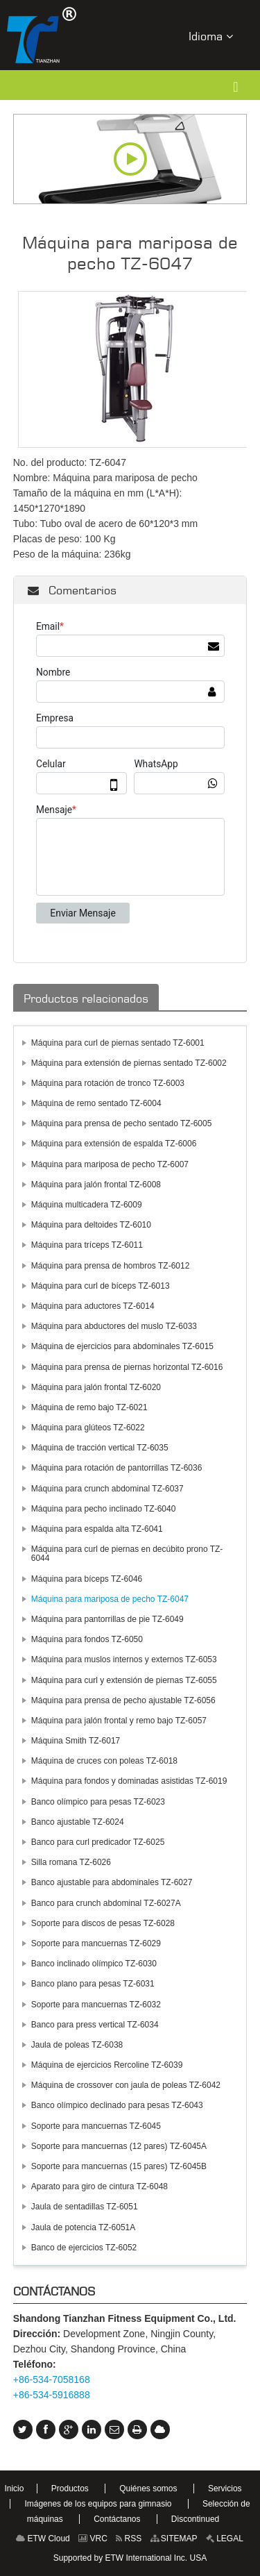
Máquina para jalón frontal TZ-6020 (96, 1387)
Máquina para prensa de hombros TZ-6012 (110, 1266)
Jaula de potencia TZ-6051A (83, 2227)
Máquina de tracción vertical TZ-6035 (99, 1448)
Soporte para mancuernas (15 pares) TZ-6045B (119, 2166)
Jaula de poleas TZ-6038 (77, 2045)
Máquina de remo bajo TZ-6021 (89, 1407)
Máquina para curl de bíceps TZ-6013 (100, 1286)
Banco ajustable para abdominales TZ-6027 (112, 1882)
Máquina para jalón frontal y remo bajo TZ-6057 (119, 1720)
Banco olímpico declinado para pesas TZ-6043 (117, 2105)
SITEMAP (174, 2538)
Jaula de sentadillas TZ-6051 (84, 2206)
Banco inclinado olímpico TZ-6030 (94, 1963)
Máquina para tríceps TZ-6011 (87, 1245)
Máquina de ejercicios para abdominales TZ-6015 (122, 1346)
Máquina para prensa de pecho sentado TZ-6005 (121, 1123)
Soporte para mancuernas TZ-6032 (96, 2004)
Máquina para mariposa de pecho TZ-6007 (110, 1164)
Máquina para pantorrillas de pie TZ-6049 (107, 1619)
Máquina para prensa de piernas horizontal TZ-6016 (127, 1367)
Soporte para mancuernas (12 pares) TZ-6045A (119, 2146)
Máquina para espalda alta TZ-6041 (97, 1529)
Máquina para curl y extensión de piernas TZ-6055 (124, 1680)
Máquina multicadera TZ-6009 (86, 1205)
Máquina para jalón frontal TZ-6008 (96, 1184)
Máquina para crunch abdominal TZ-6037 (107, 1489)
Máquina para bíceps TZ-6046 (87, 1579)
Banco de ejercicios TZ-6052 (84, 2247)
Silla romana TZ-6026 (71, 1862)
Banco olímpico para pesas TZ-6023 (98, 1802)
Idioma (211, 35)
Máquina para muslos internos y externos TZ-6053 (124, 1659)
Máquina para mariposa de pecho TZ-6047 (110, 1599)
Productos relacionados (86, 998)
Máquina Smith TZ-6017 (76, 1741)
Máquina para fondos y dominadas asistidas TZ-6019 (129, 1781)
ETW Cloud (43, 2538)
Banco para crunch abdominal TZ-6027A (106, 1903)
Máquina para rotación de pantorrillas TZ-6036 (116, 1468)
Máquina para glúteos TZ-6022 (88, 1427)
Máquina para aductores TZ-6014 (93, 1306)
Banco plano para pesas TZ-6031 (93, 1984)
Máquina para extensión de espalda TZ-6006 (114, 1143)
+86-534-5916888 (51, 2394)
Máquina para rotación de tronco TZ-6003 (107, 1083)
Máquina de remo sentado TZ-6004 (96, 1103)
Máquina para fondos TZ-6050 (87, 1639)
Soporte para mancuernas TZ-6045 (96, 2126)
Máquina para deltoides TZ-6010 (91, 1225)
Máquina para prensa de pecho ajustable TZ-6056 (123, 1700)
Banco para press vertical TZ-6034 (95, 2025)
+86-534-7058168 (51, 2379)
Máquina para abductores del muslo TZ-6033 (114, 1326)
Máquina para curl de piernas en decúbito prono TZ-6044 (127, 1553)
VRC (92, 2538)
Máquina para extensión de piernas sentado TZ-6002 (129, 1063)
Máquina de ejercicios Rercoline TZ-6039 (107, 2065)
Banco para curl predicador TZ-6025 (98, 1842)
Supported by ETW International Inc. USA (130, 2558)
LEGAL (224, 2538)
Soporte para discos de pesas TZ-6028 (103, 1923)
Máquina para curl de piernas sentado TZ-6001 (118, 1043)
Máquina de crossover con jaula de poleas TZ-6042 (125, 2085)
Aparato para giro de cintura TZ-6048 (99, 2186)
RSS (128, 2538)
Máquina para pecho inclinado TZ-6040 (103, 1509)
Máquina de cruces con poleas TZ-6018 (104, 1761)
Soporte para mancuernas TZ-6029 (96, 1943)
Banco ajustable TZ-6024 (77, 1822)
